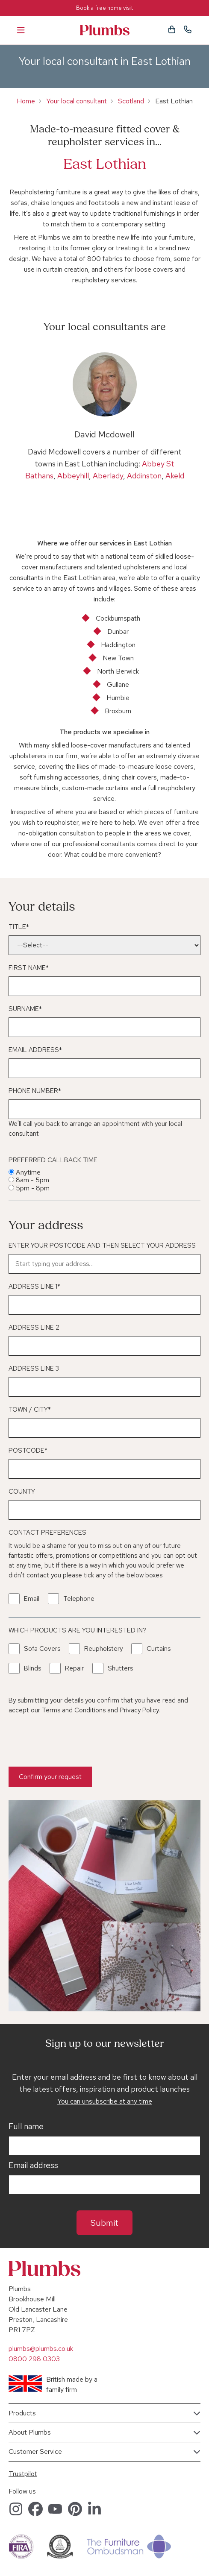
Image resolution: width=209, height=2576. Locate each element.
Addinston (144, 476)
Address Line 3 (34, 1368)
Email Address (35, 1050)
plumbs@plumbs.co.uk (41, 2348)
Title (19, 927)
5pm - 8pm (33, 1188)
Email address (33, 2165)
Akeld (174, 476)
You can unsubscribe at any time (104, 2101)
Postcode (28, 1450)
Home (26, 101)
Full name (26, 2127)
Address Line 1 (34, 1286)
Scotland (131, 101)
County (22, 1491)
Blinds (32, 1668)
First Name (29, 968)
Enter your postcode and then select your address (102, 1245)
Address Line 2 (34, 1327)
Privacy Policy (139, 1710)
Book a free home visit (104, 8)
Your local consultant (76, 101)
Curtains (159, 1648)
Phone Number (35, 1091)
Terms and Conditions (74, 1710)
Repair (74, 1668)
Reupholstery (103, 1648)
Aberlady (108, 476)
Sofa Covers (42, 1648)
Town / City (30, 1409)
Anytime (28, 1172)
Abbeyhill (73, 476)
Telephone (78, 1598)
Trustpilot (23, 2473)
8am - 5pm (32, 1179)
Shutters (120, 1668)
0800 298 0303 (34, 2358)
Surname (25, 1009)
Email (31, 1598)
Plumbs (105, 30)
